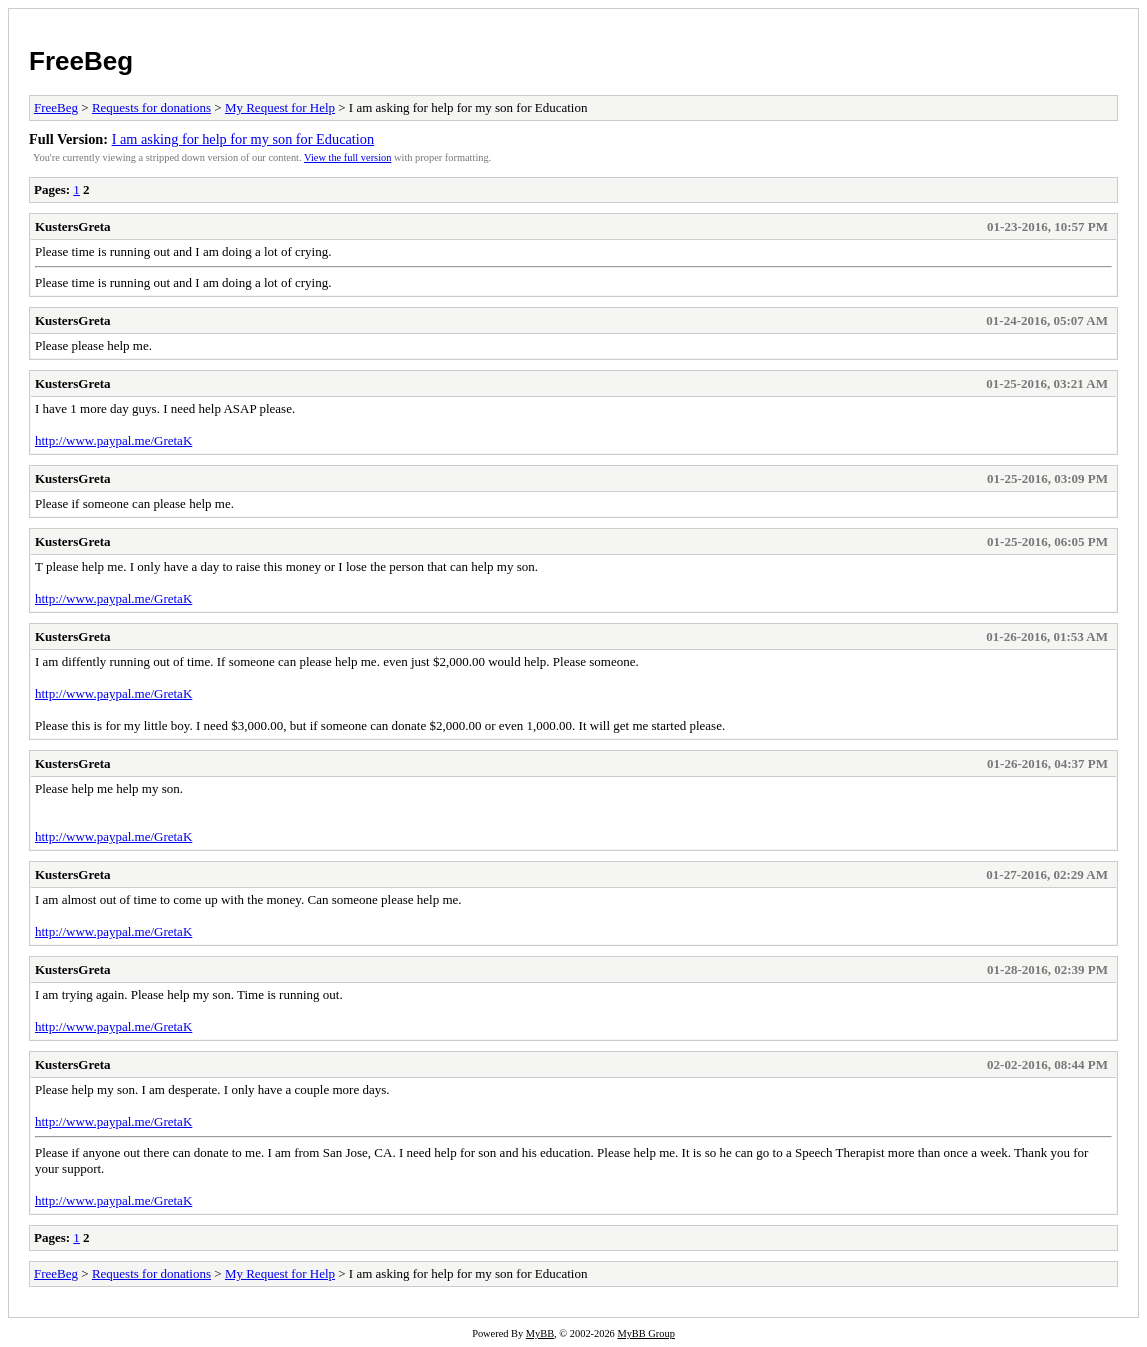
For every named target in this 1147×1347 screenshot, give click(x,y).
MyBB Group (645, 1333)
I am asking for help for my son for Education (243, 139)
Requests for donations (151, 107)
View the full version (347, 157)
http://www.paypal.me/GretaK (113, 440)
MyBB (540, 1333)
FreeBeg (81, 61)
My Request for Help (280, 107)
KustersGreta (73, 226)
